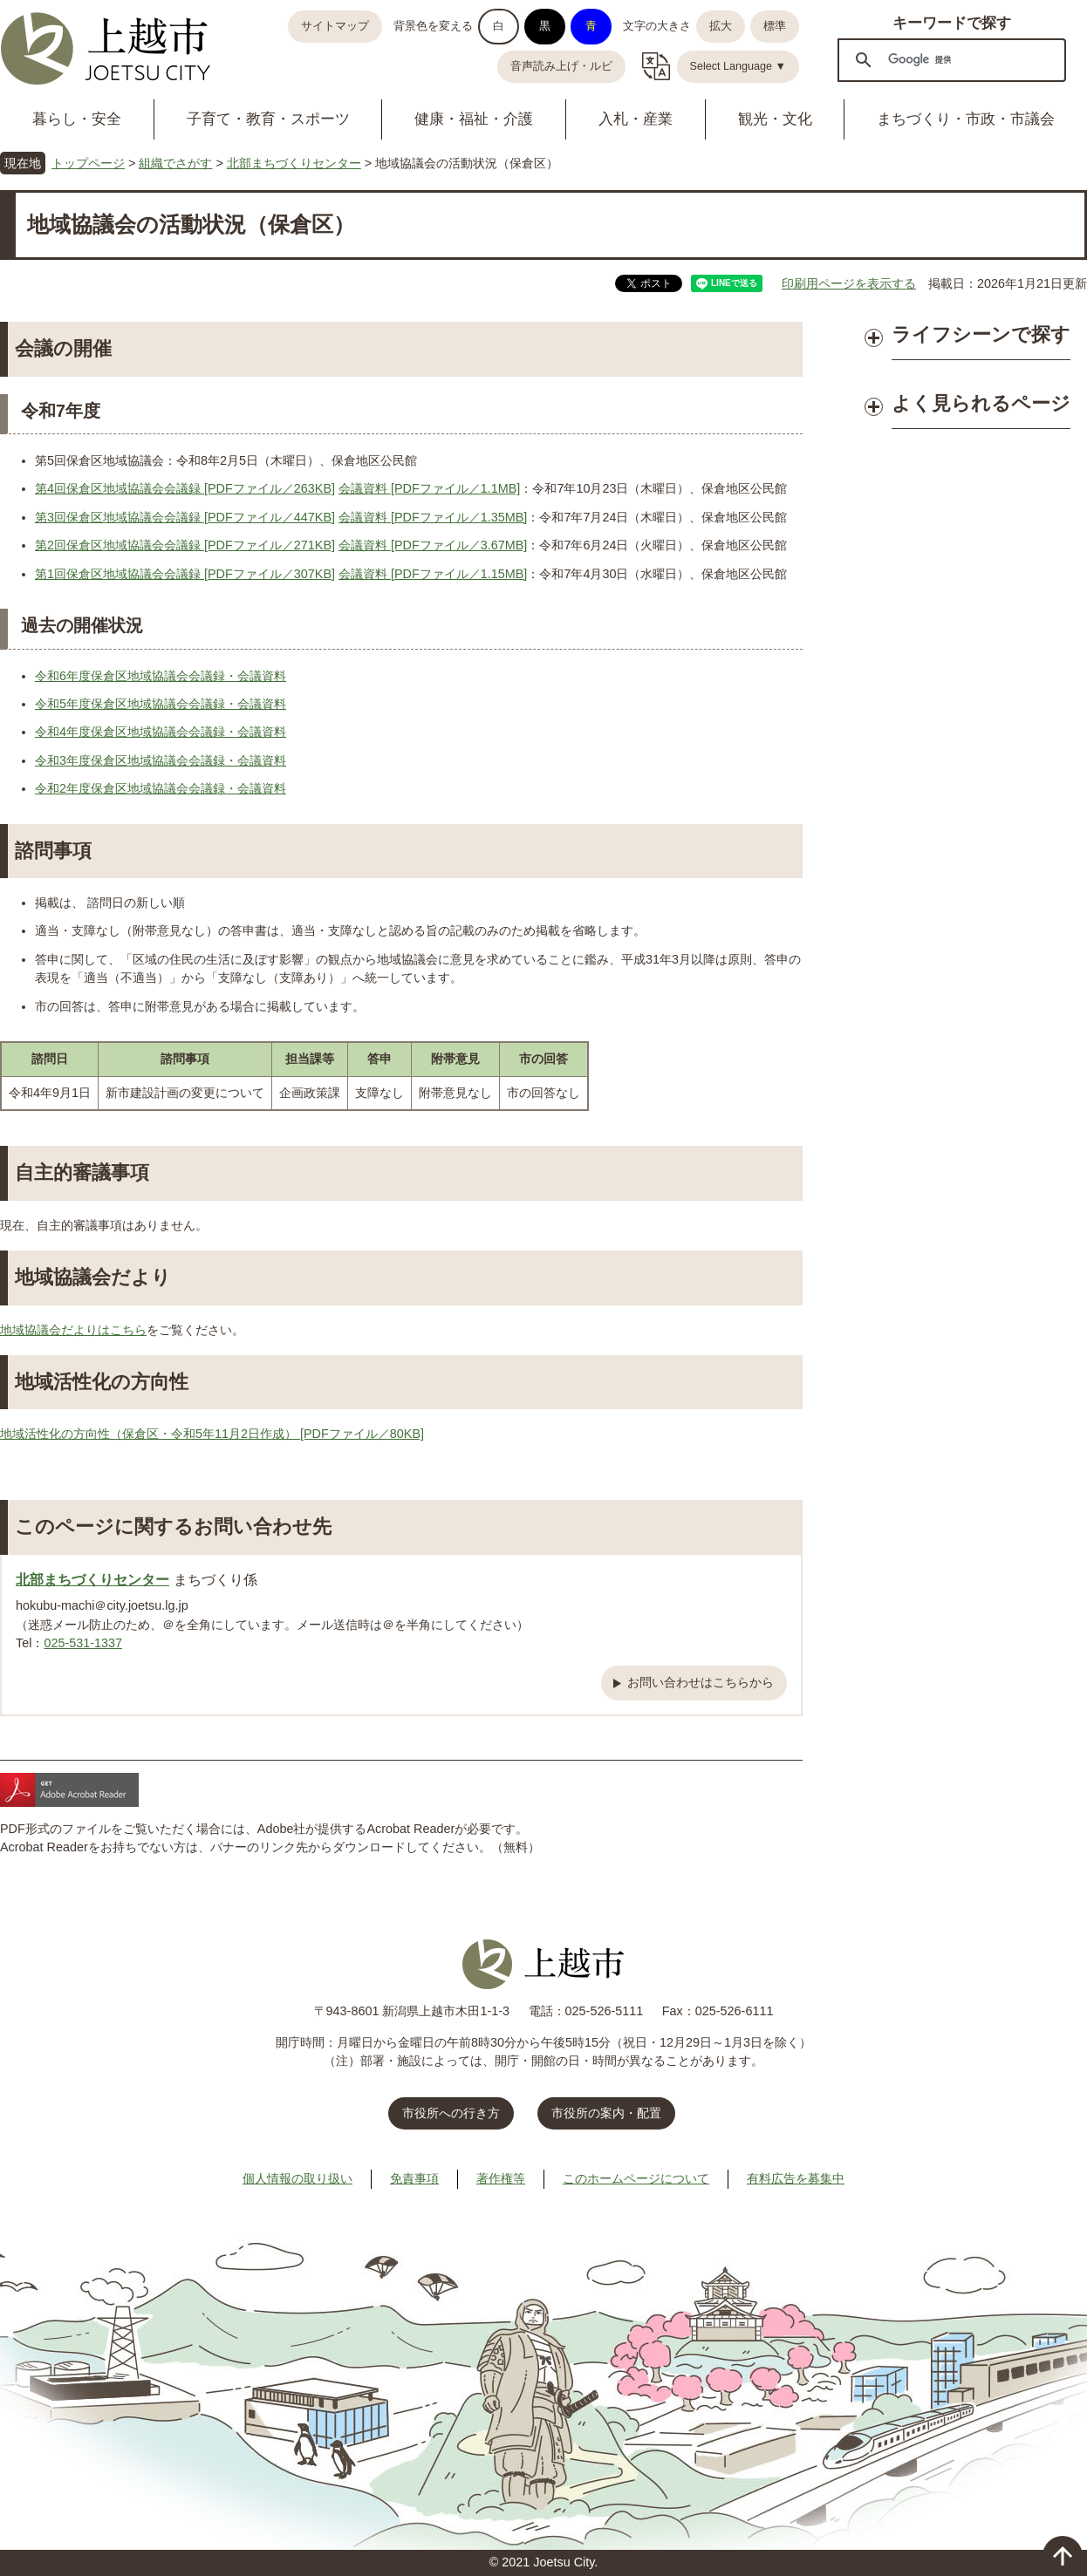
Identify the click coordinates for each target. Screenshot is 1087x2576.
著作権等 (500, 2178)
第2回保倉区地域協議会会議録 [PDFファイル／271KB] (185, 545)
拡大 (720, 26)
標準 (774, 26)
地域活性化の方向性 (101, 1382)
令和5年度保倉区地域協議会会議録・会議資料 (160, 704)
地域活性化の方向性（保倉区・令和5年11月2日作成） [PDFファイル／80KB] (212, 1434)
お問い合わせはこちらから (700, 1682)
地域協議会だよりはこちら (73, 1330)
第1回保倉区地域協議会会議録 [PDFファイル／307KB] (185, 574)
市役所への (451, 2113)
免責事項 (414, 2178)
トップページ (88, 163)
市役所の (606, 2113)
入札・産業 (635, 119)
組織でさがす (175, 163)
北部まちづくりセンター (294, 163)
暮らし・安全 (76, 119)
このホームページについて (636, 2178)
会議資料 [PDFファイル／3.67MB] (432, 545)
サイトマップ (335, 26)
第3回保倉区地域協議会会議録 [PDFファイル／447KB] (185, 517)
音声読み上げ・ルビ (561, 66)
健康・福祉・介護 (473, 119)
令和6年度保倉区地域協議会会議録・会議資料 (160, 676)
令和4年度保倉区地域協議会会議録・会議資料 (160, 732)
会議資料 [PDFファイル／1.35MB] (432, 517)
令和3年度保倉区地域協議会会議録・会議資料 (160, 760)
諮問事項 (53, 851)
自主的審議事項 (82, 1172)
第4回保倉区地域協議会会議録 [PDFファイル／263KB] (185, 488)
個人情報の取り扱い (297, 2178)
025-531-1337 (83, 1643)
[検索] (949, 59)
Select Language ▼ (738, 66)
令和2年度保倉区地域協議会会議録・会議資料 (160, 788)
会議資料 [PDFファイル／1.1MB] (429, 488)
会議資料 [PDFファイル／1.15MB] (432, 574)
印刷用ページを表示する (849, 283)
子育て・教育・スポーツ (268, 119)
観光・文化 (775, 119)
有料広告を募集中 (795, 2178)
